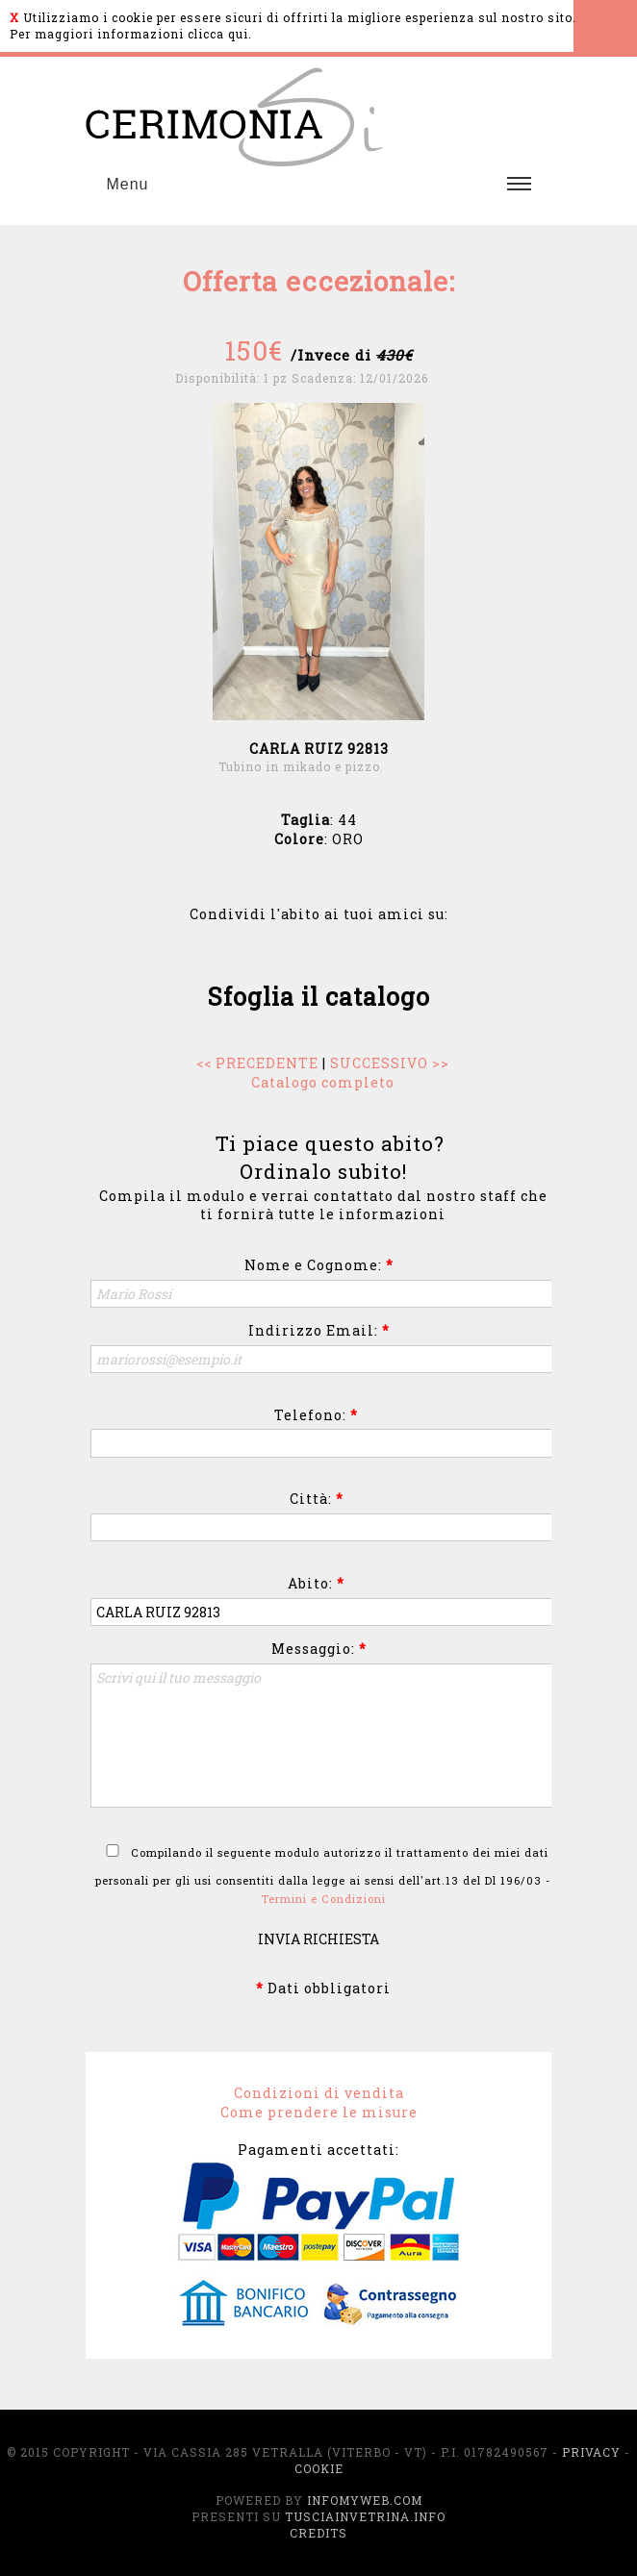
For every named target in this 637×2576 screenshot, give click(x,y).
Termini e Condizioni (323, 1898)
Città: (317, 1498)
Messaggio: (319, 1648)
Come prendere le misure (319, 2112)
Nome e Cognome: (319, 1265)
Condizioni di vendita (319, 2093)
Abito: (316, 1583)
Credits (318, 2532)
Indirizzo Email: (319, 1330)
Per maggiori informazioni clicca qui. (131, 33)
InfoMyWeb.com (364, 2500)
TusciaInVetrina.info (365, 2516)
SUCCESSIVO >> (389, 1063)
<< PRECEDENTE (257, 1063)
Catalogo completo (323, 1082)
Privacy (591, 2452)
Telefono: (316, 1415)
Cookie (319, 2468)
